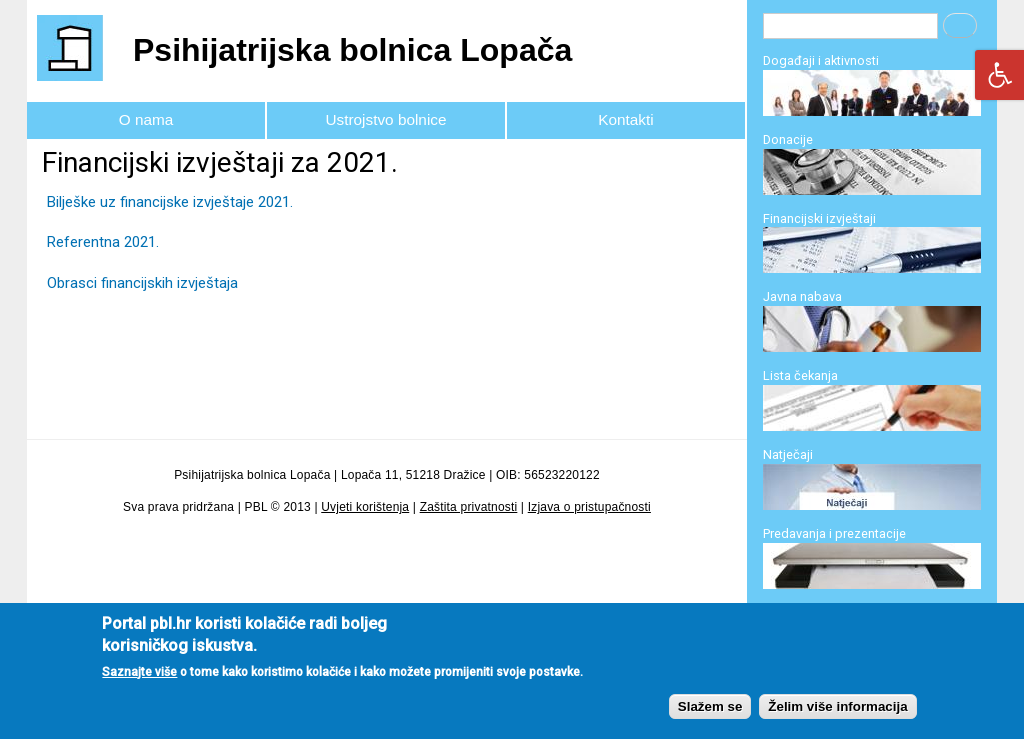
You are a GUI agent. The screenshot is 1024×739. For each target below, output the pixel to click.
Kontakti (625, 119)
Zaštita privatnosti (469, 507)
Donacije (788, 139)
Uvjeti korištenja (365, 507)
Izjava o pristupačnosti (589, 507)
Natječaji (788, 454)
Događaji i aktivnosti (821, 60)
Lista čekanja (800, 375)
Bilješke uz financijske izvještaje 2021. (170, 202)
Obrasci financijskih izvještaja (142, 283)
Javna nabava (802, 296)
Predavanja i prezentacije (834, 533)
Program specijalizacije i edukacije (862, 612)
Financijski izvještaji (819, 218)
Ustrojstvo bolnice (386, 119)
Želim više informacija (837, 720)
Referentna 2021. (103, 242)
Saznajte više (139, 686)
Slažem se (710, 720)
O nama (146, 119)
